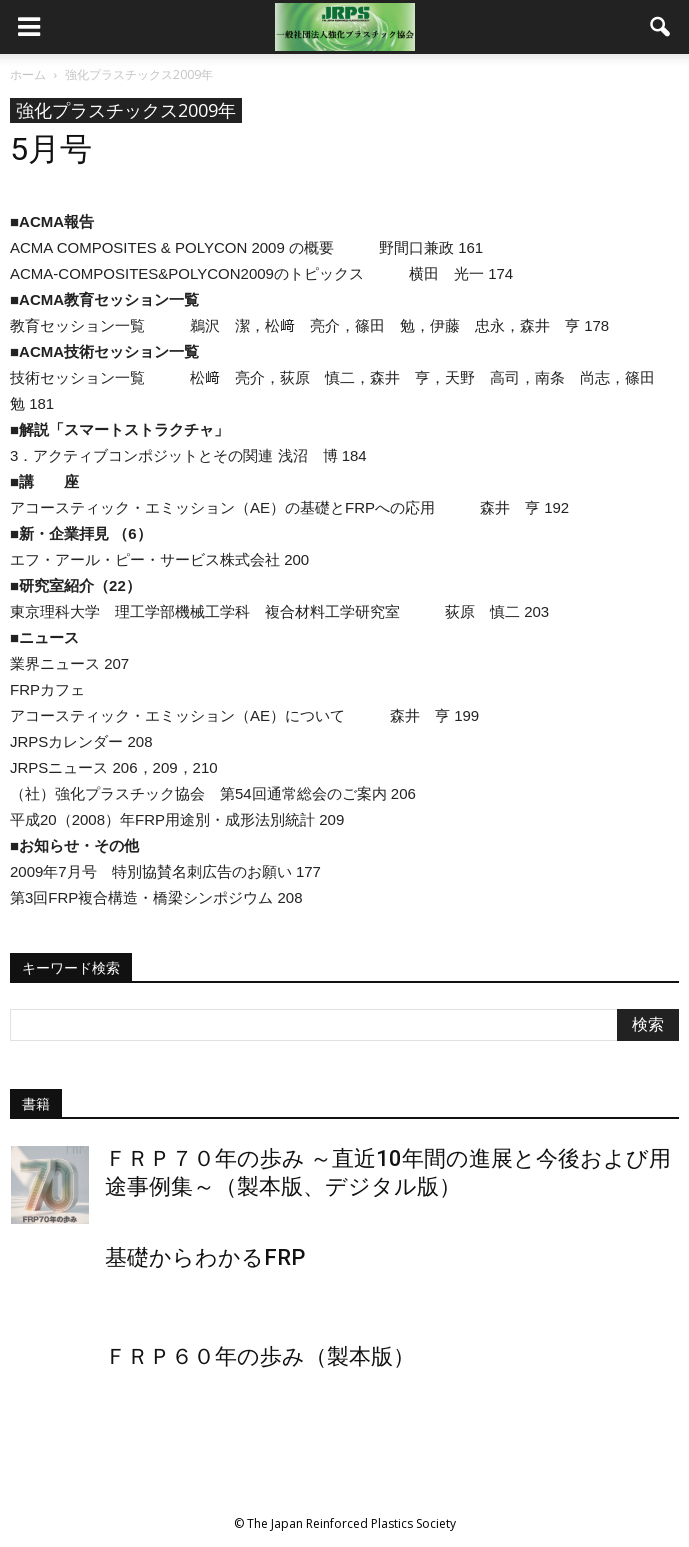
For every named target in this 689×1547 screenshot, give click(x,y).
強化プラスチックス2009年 (126, 110)
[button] (661, 27)
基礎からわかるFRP (205, 1257)
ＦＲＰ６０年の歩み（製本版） (260, 1356)
